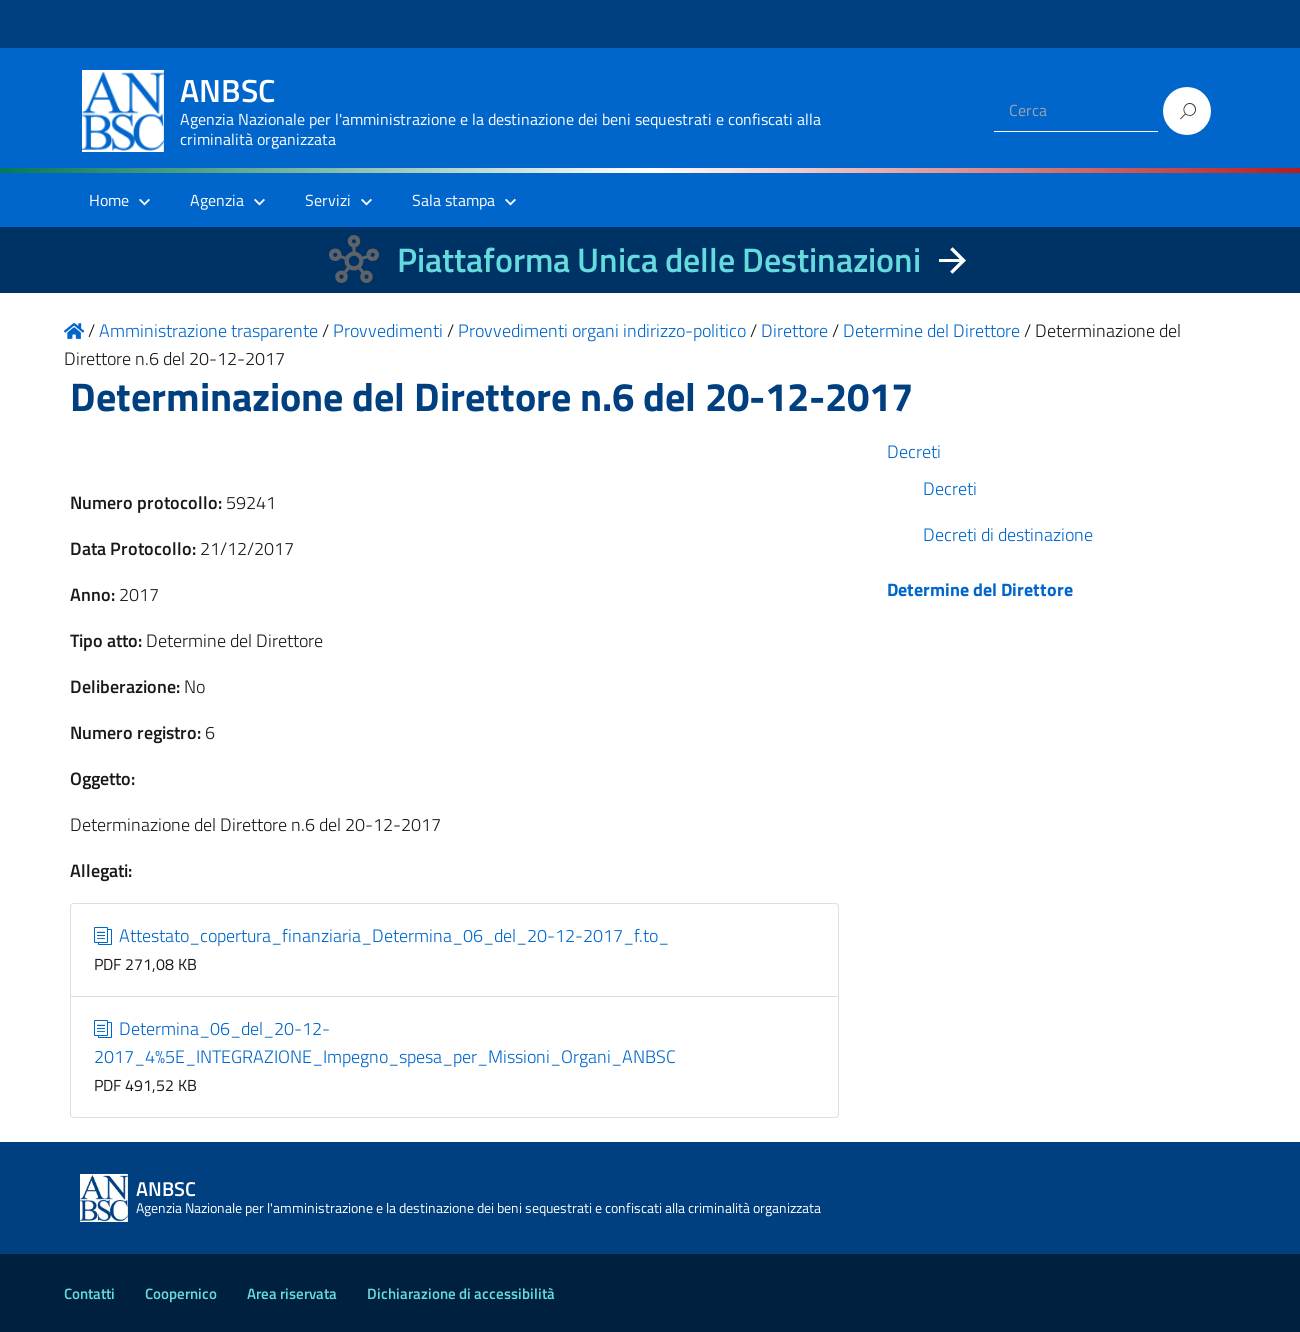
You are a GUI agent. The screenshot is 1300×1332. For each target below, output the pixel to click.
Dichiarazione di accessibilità (461, 1293)
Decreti (914, 451)
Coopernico (181, 1293)
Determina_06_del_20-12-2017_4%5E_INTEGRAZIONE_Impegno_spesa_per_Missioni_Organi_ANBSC (385, 1042)
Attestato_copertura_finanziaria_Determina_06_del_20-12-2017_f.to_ (382, 935)
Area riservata (292, 1293)
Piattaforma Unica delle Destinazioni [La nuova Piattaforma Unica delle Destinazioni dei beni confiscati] (659, 259)
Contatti (89, 1293)
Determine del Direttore (980, 589)
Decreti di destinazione (1008, 534)
